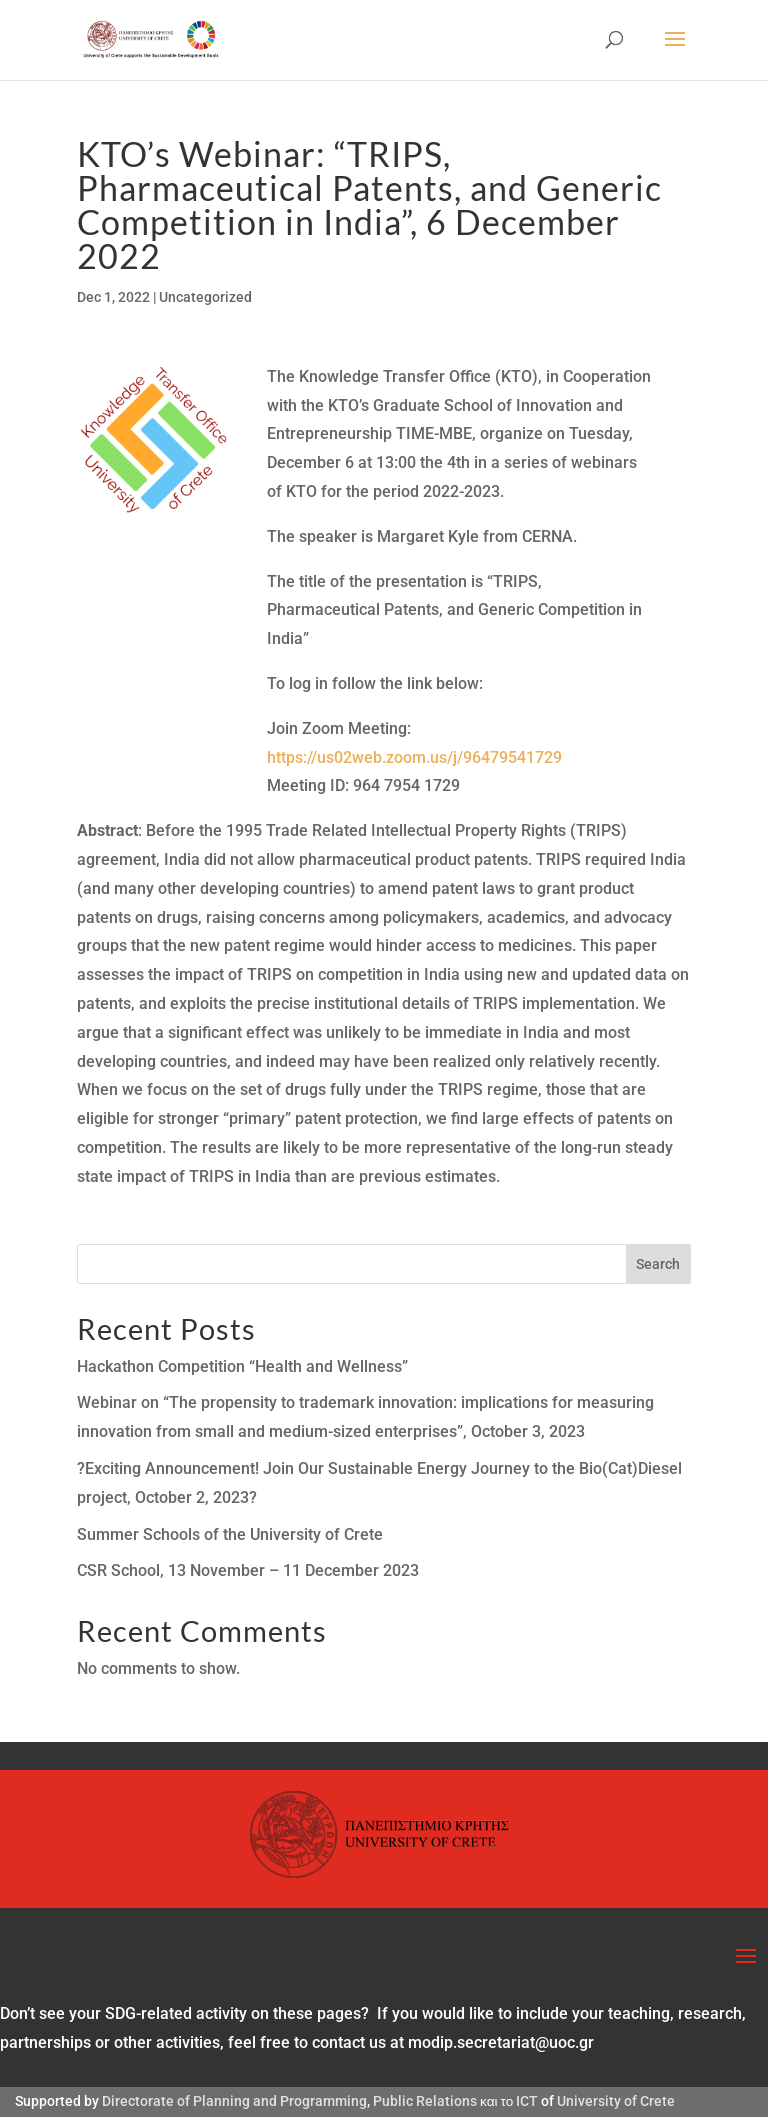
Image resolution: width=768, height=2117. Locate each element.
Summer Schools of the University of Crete (230, 1534)
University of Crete (616, 2101)
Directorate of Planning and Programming (234, 2101)
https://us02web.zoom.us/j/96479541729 (414, 757)
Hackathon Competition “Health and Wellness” (242, 1366)
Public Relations (425, 2101)
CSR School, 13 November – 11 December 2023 (248, 1570)
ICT (527, 2101)
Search (658, 1264)
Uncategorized (205, 297)
